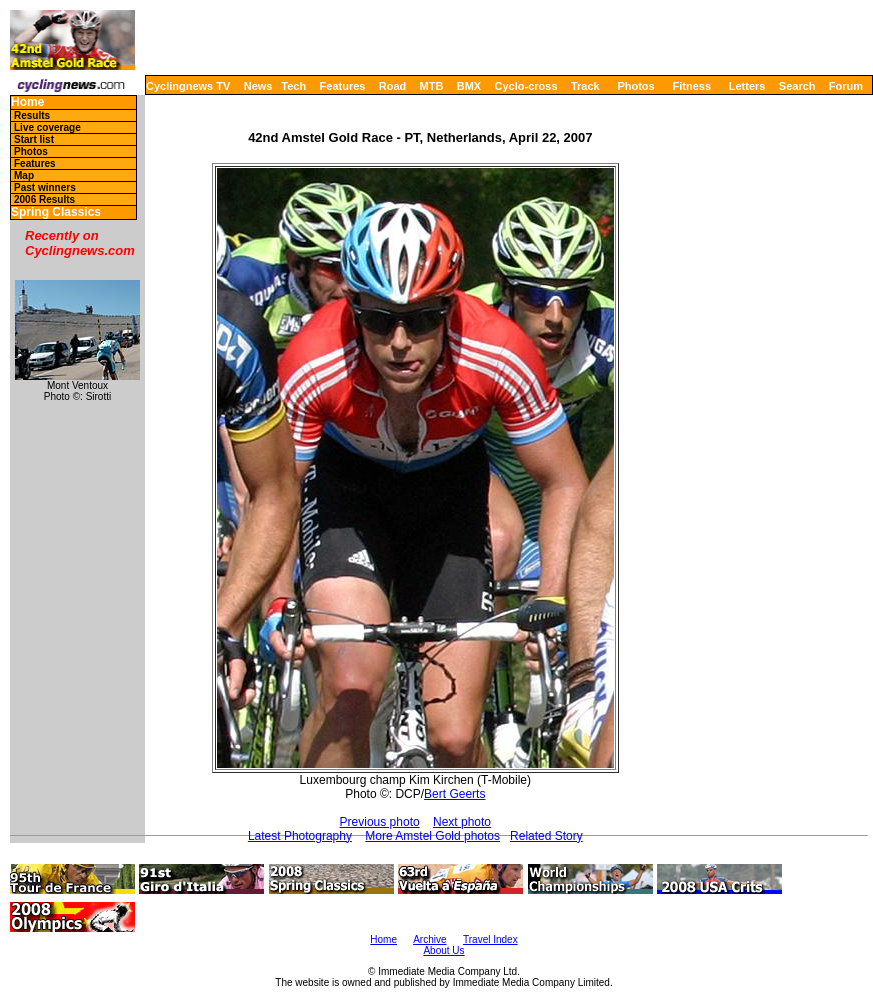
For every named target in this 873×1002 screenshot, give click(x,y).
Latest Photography (300, 836)
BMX (469, 86)
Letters (747, 86)
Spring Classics (56, 212)
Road (393, 86)
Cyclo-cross (526, 86)
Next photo (462, 822)
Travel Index (490, 939)
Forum (846, 86)
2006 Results (44, 199)
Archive (429, 939)
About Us (443, 950)
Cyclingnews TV (188, 86)
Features (343, 86)
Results (32, 115)
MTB (432, 86)
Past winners (45, 187)
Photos (635, 86)
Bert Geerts (454, 794)
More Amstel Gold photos (432, 836)
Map (24, 175)
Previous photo (380, 822)
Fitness (691, 86)
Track (585, 86)
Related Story (546, 836)
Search (797, 86)
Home (27, 102)
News (258, 86)
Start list (34, 139)
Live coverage (47, 127)
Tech (293, 86)
